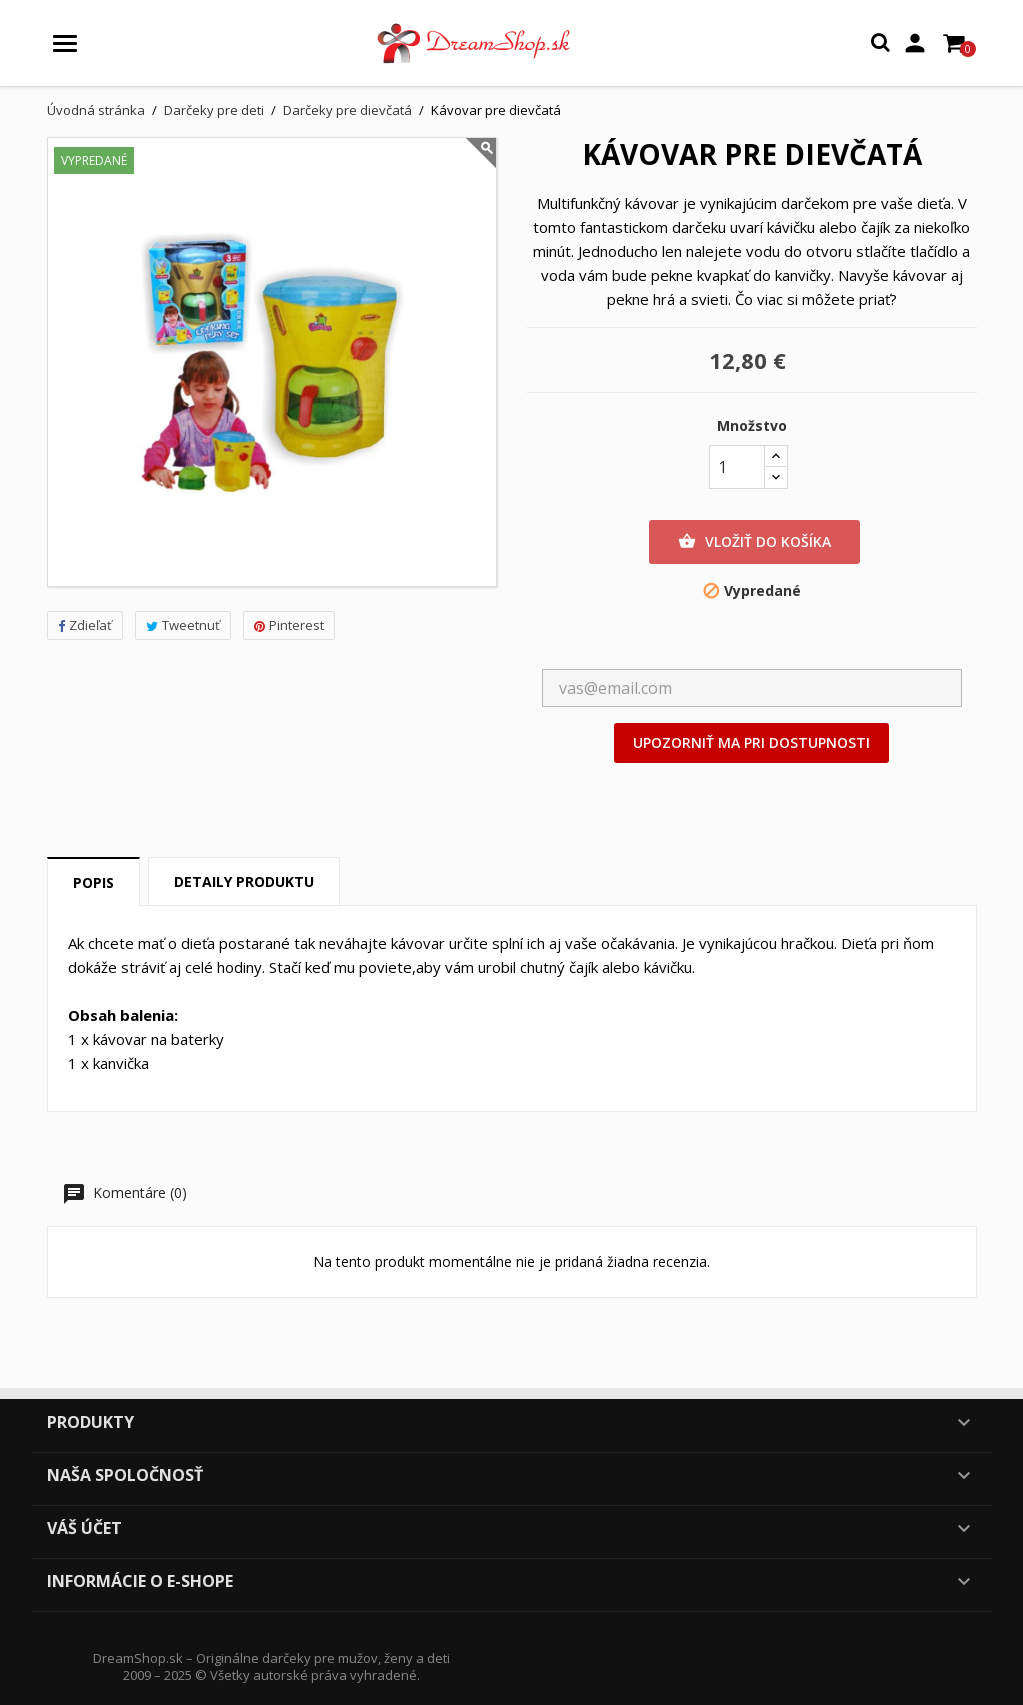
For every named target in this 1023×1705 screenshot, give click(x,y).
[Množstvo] (737, 467)
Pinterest (289, 625)
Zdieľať (85, 625)
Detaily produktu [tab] (244, 881)
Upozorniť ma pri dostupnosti (751, 742)
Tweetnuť (183, 625)
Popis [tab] (93, 882)
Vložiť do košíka (754, 542)
